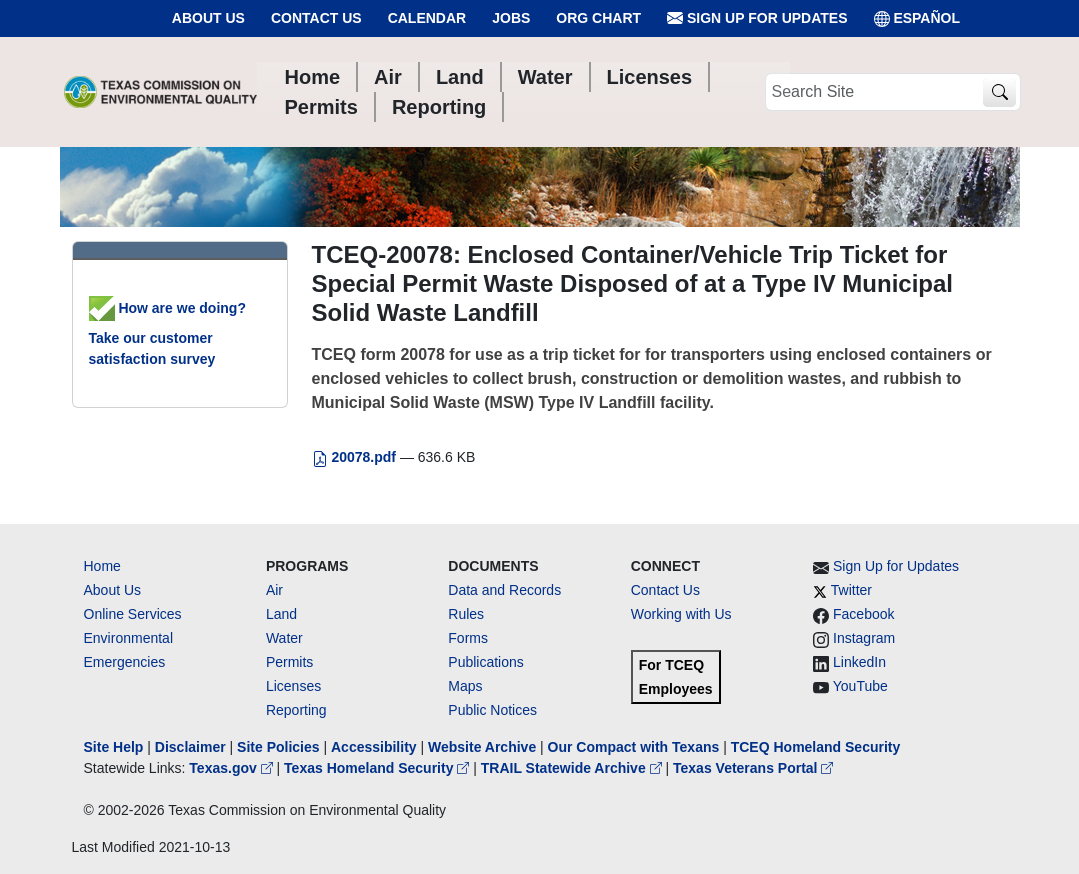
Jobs (511, 18)
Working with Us (681, 614)
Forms (468, 638)
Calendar (427, 18)
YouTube (860, 686)
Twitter (851, 590)
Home (102, 566)
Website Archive (482, 747)
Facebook (863, 614)
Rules (466, 614)
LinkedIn (859, 662)
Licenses (293, 686)
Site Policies (278, 747)
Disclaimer (190, 747)
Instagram (864, 638)
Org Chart (598, 18)
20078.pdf (356, 457)
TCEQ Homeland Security (816, 747)
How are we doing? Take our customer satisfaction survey (167, 333)
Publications (486, 662)
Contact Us (316, 18)
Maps (465, 686)
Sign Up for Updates (757, 18)
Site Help (114, 747)
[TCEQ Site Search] (999, 92)
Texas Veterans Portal (753, 768)
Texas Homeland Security (378, 768)
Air (274, 590)
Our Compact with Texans (634, 747)
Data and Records (504, 590)
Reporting (296, 710)
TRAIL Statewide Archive (573, 768)
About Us (208, 18)
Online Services (133, 614)
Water (284, 638)
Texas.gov (232, 768)
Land (281, 614)
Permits (289, 662)
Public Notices (492, 710)
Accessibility (376, 747)
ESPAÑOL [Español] (917, 18)
